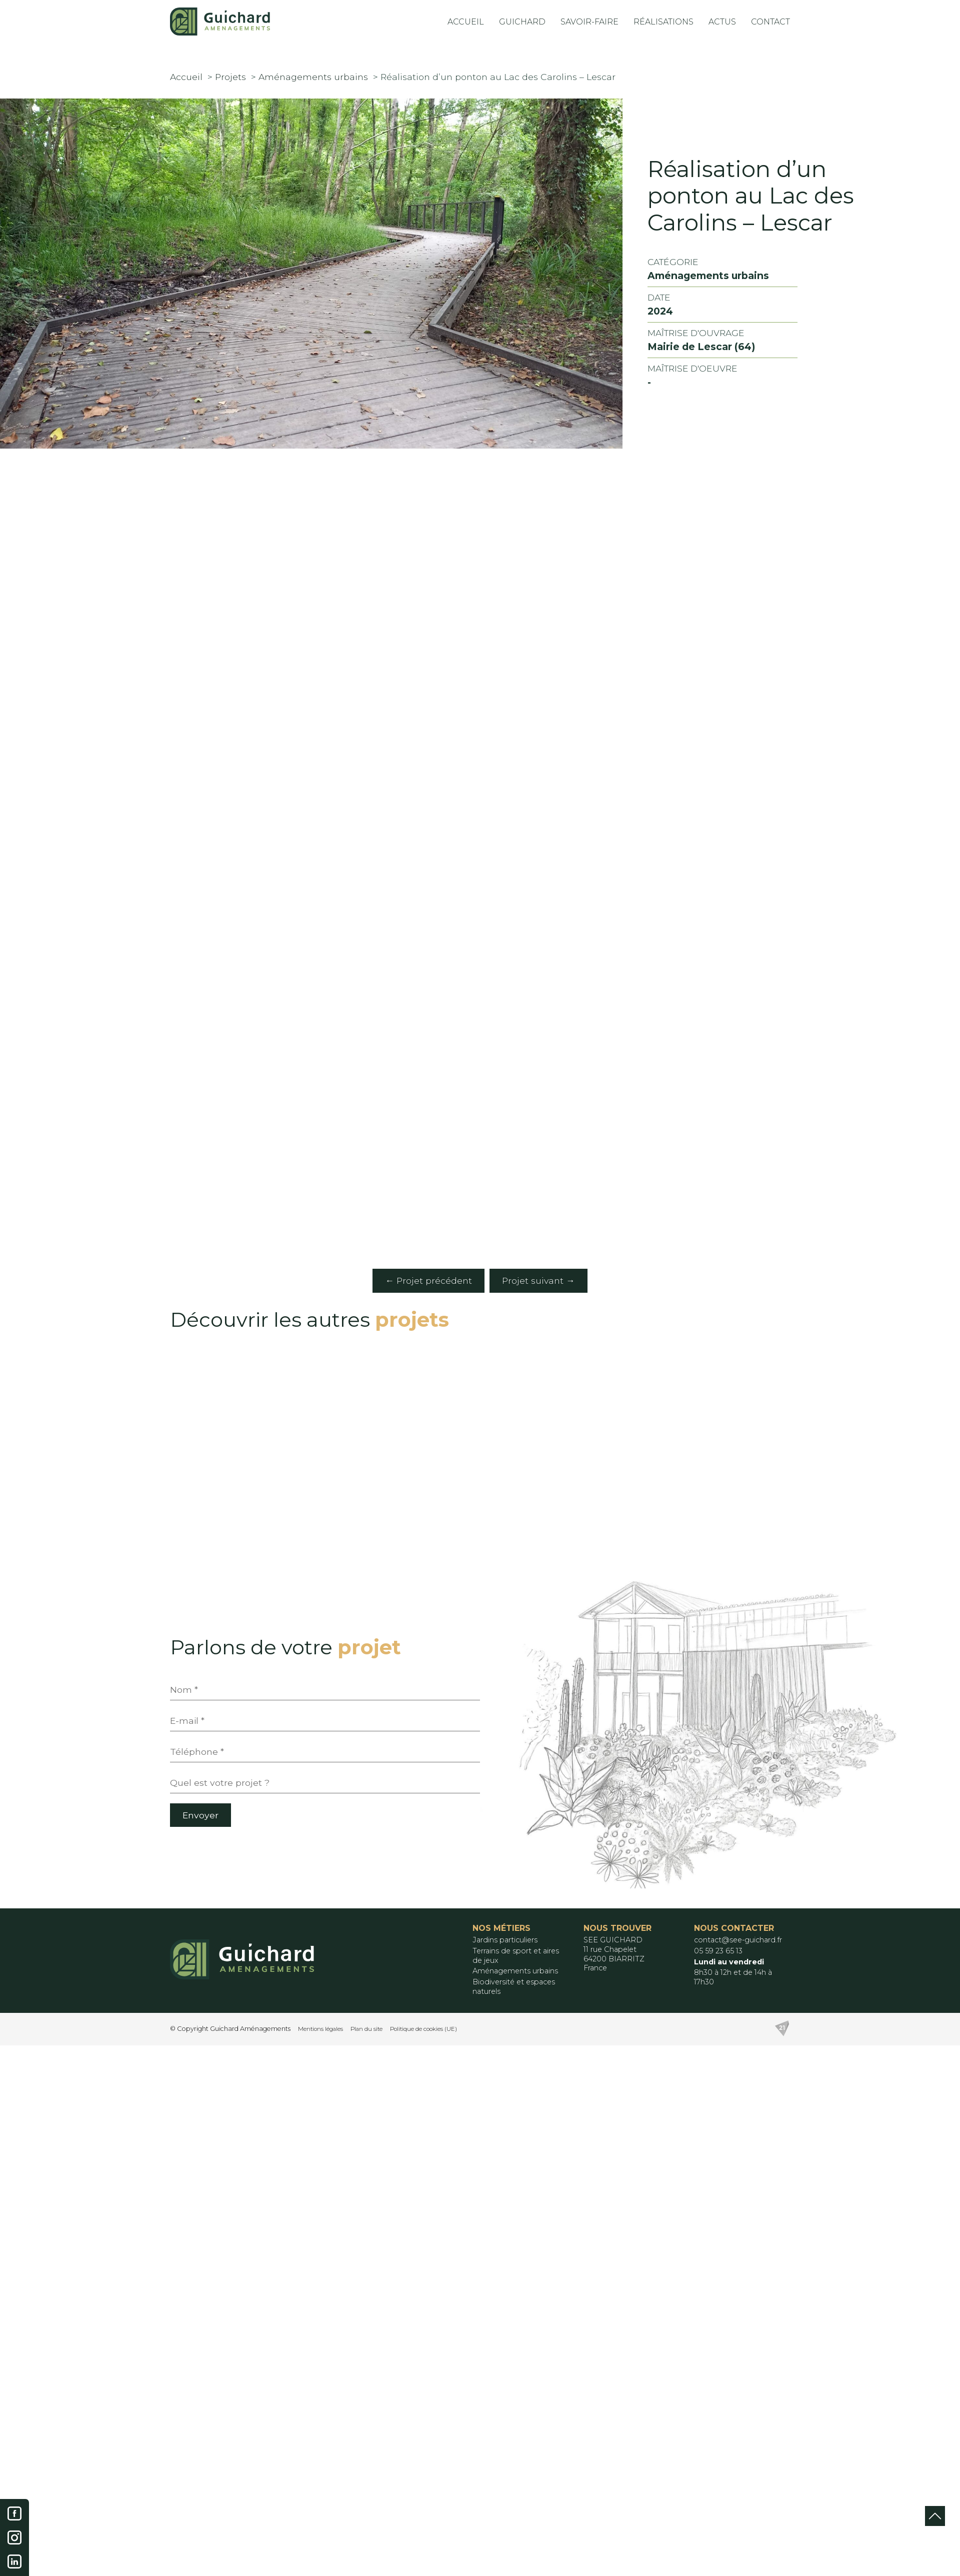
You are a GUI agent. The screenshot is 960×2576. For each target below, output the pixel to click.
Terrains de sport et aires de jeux (515, 1955)
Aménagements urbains (515, 1970)
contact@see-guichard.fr (738, 1939)
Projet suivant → (538, 1280)
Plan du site (366, 2028)
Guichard (523, 22)
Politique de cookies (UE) (423, 2028)
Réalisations (664, 22)
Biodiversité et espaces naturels (513, 1986)
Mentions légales (320, 2028)
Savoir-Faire (590, 22)
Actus (722, 22)
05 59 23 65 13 (718, 1950)
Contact (770, 22)
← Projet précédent (429, 1280)
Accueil (466, 22)
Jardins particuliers (505, 1939)
